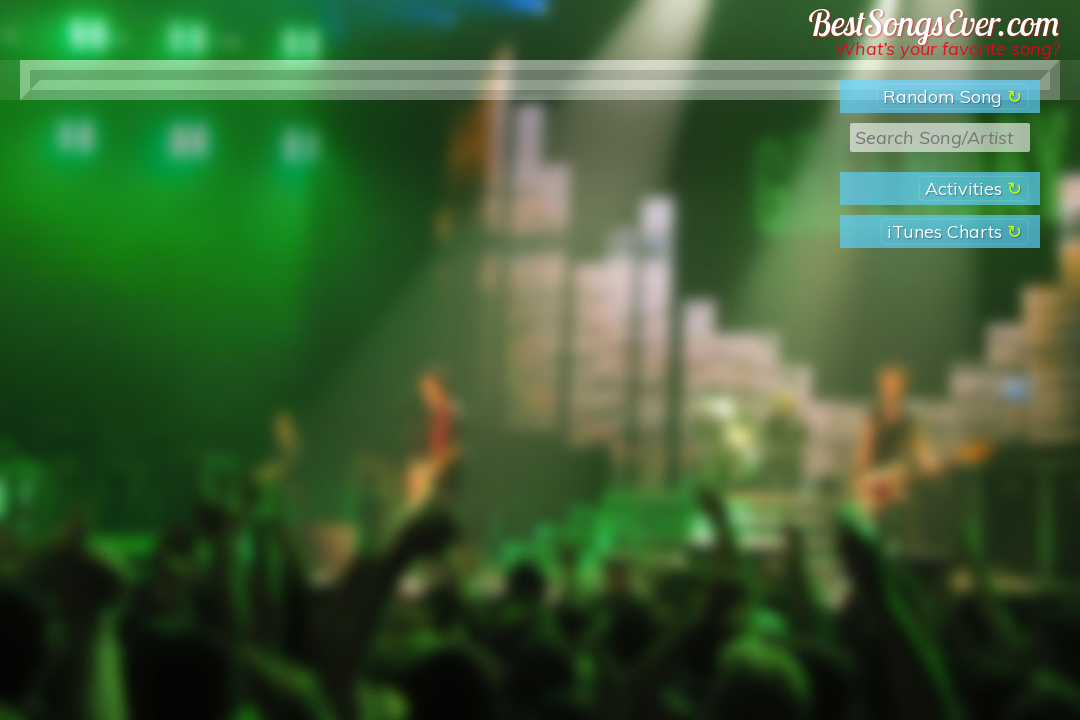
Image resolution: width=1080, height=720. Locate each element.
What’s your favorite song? (947, 48)
